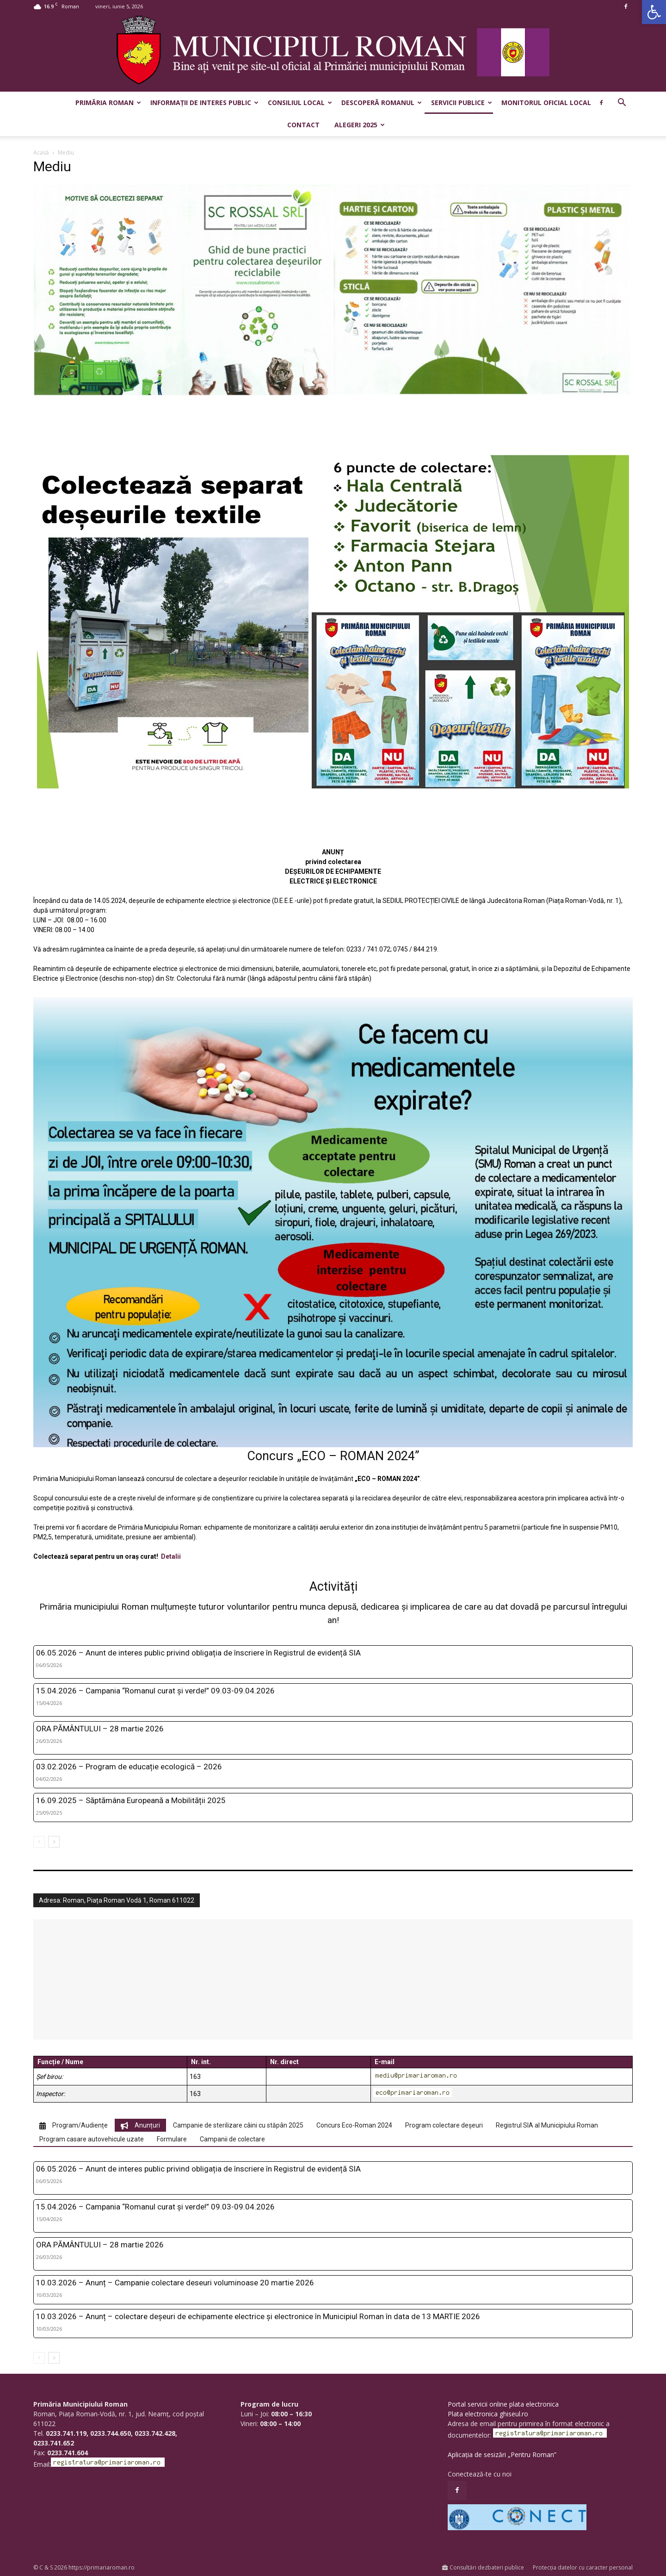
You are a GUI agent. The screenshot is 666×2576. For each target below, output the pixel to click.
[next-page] (54, 1842)
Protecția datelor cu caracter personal (583, 2567)
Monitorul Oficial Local (546, 102)
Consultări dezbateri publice (482, 2567)
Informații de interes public (204, 102)
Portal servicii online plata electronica (503, 2404)
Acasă (41, 152)
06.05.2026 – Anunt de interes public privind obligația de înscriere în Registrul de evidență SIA (198, 1652)
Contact (303, 124)
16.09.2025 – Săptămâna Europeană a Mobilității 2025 (131, 1800)
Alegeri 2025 (359, 124)
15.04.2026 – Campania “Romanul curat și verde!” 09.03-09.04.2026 (155, 1690)
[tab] (73, 2125)
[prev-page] (39, 1842)
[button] (654, 12)
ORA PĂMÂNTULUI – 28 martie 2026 (100, 1728)
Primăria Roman (108, 102)
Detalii (171, 1556)
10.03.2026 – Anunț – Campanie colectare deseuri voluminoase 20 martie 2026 (175, 2282)
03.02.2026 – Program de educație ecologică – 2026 (129, 1766)
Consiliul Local (300, 102)
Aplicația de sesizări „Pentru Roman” (502, 2454)
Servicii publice (461, 102)
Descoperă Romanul (381, 102)
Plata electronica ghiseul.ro (488, 2413)
